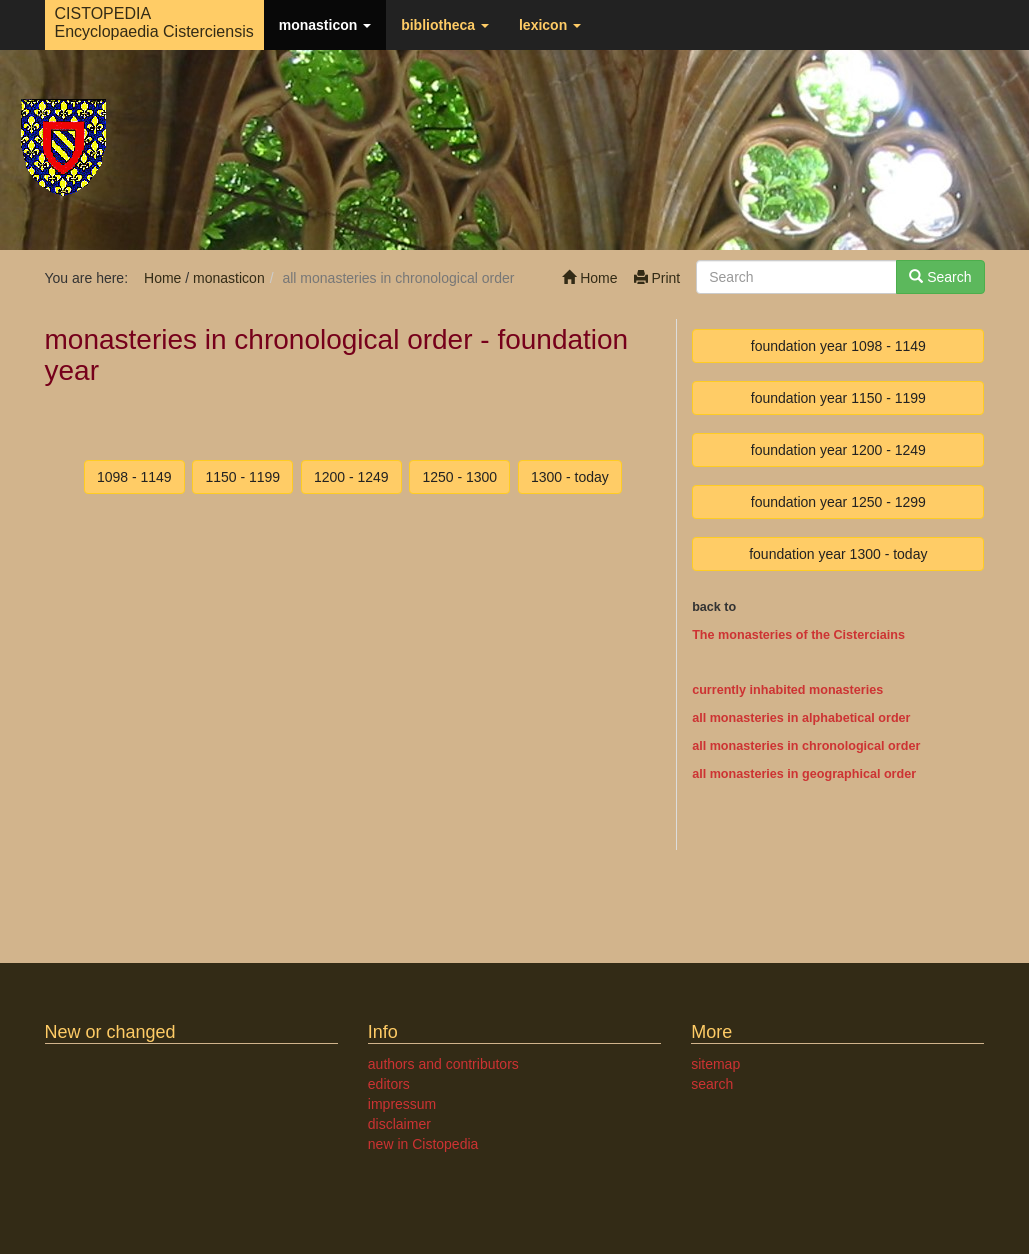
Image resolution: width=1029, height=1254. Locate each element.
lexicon (550, 25)
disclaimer (399, 1124)
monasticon (325, 25)
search (712, 1084)
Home (589, 278)
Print (657, 278)
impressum (402, 1104)
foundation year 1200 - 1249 (838, 450)
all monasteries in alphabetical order (801, 718)
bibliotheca (445, 25)
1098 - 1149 (134, 477)
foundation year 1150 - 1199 (838, 398)
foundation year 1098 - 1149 (838, 346)
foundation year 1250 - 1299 (838, 502)
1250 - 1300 (459, 477)
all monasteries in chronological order (806, 746)
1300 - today (570, 477)
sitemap (715, 1064)
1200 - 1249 (351, 477)
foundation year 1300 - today (838, 554)
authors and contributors (443, 1064)
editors (389, 1084)
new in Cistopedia (423, 1144)
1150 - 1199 (242, 477)
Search (940, 277)
